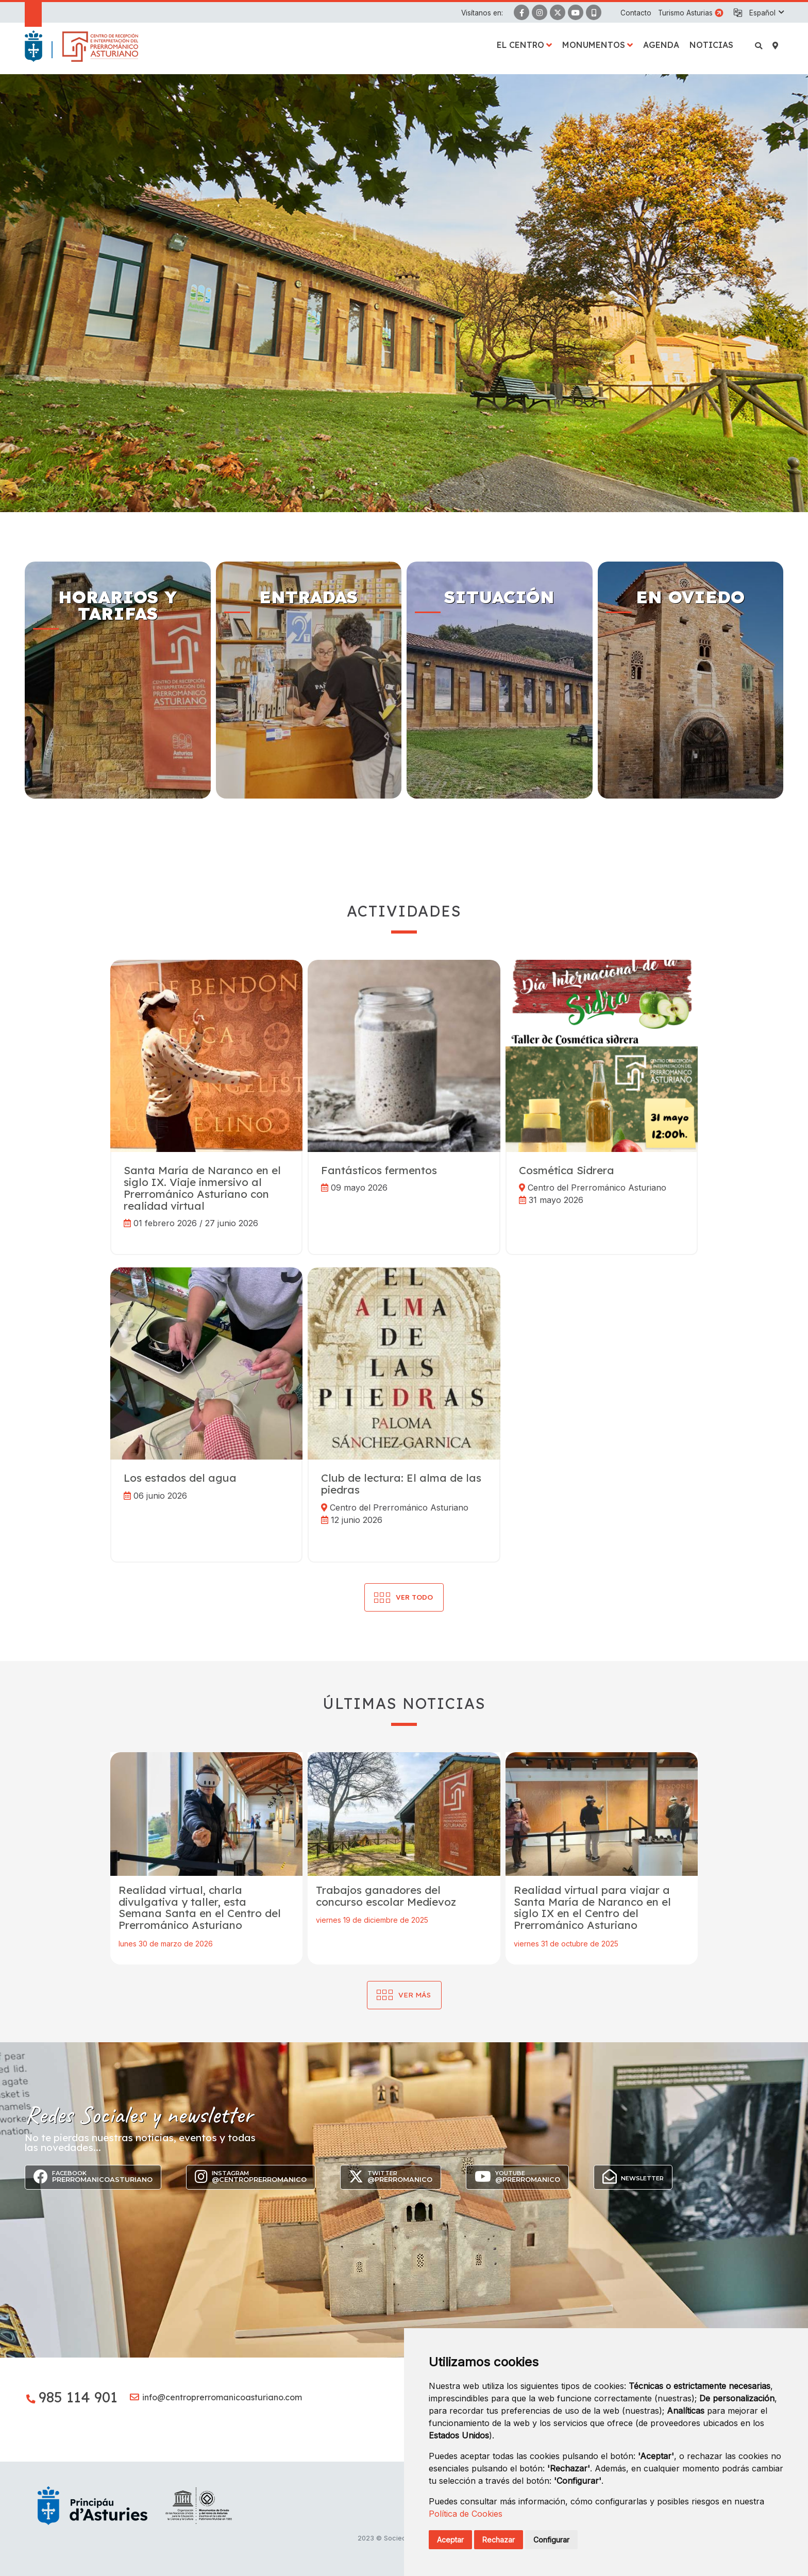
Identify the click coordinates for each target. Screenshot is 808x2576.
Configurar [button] (551, 2539)
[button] (766, 13)
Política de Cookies (465, 2514)
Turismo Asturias (685, 13)
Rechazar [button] (498, 2539)
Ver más (414, 1994)
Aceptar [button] (450, 2539)
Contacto (635, 13)
